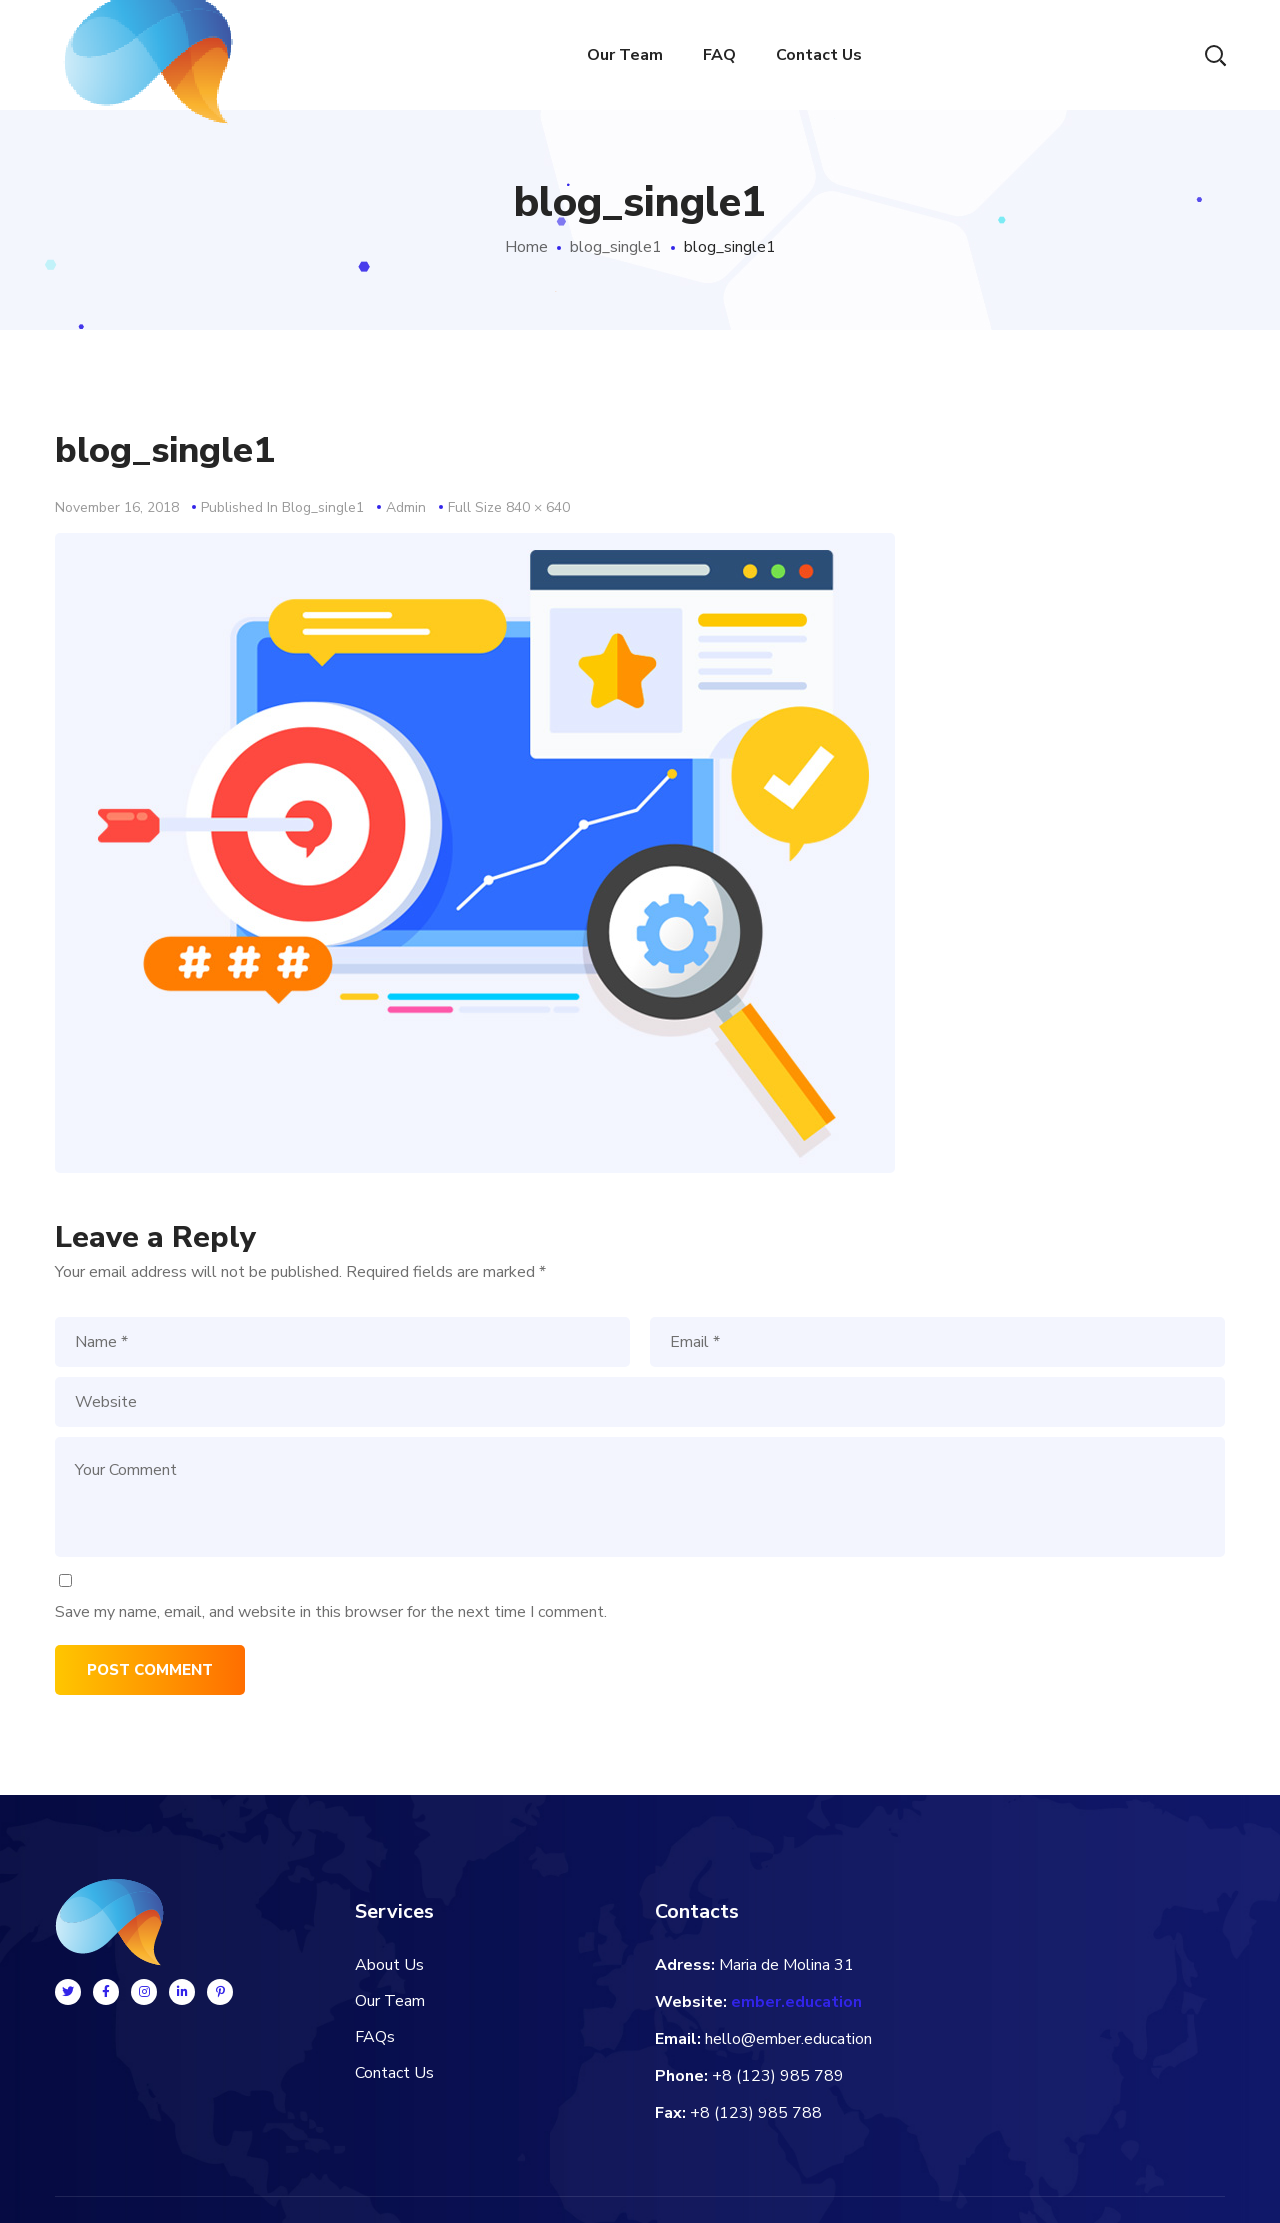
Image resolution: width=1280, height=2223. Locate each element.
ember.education (796, 2002)
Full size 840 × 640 (509, 507)
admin (406, 507)
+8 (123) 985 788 (756, 2113)
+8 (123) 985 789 (778, 2076)
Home (526, 247)
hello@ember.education (788, 2039)
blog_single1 (616, 247)
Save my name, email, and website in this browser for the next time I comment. (331, 1612)
